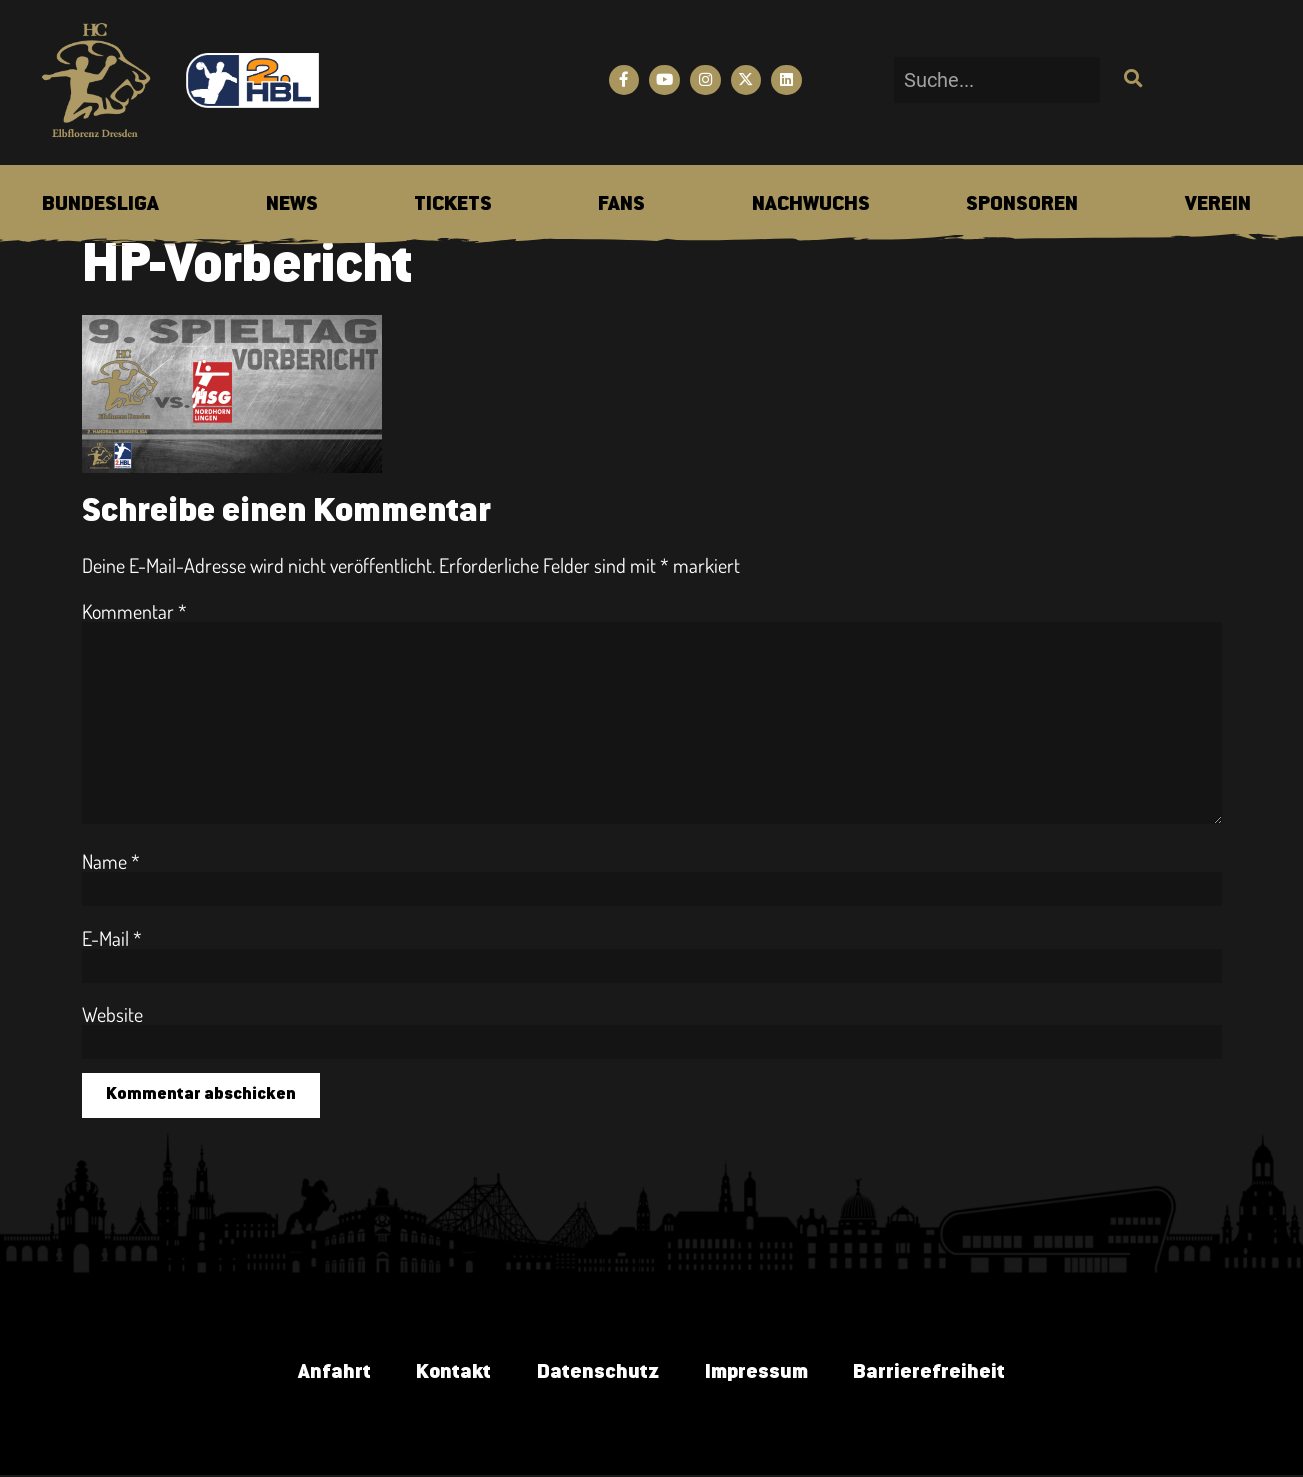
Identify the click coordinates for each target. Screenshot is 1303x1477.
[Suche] (1131, 80)
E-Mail (112, 938)
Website (112, 1014)
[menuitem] (100, 205)
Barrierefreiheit (938, 1375)
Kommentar (134, 611)
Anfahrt (325, 1375)
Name (111, 861)
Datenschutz (598, 1375)
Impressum (760, 1375)
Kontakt (449, 1375)
